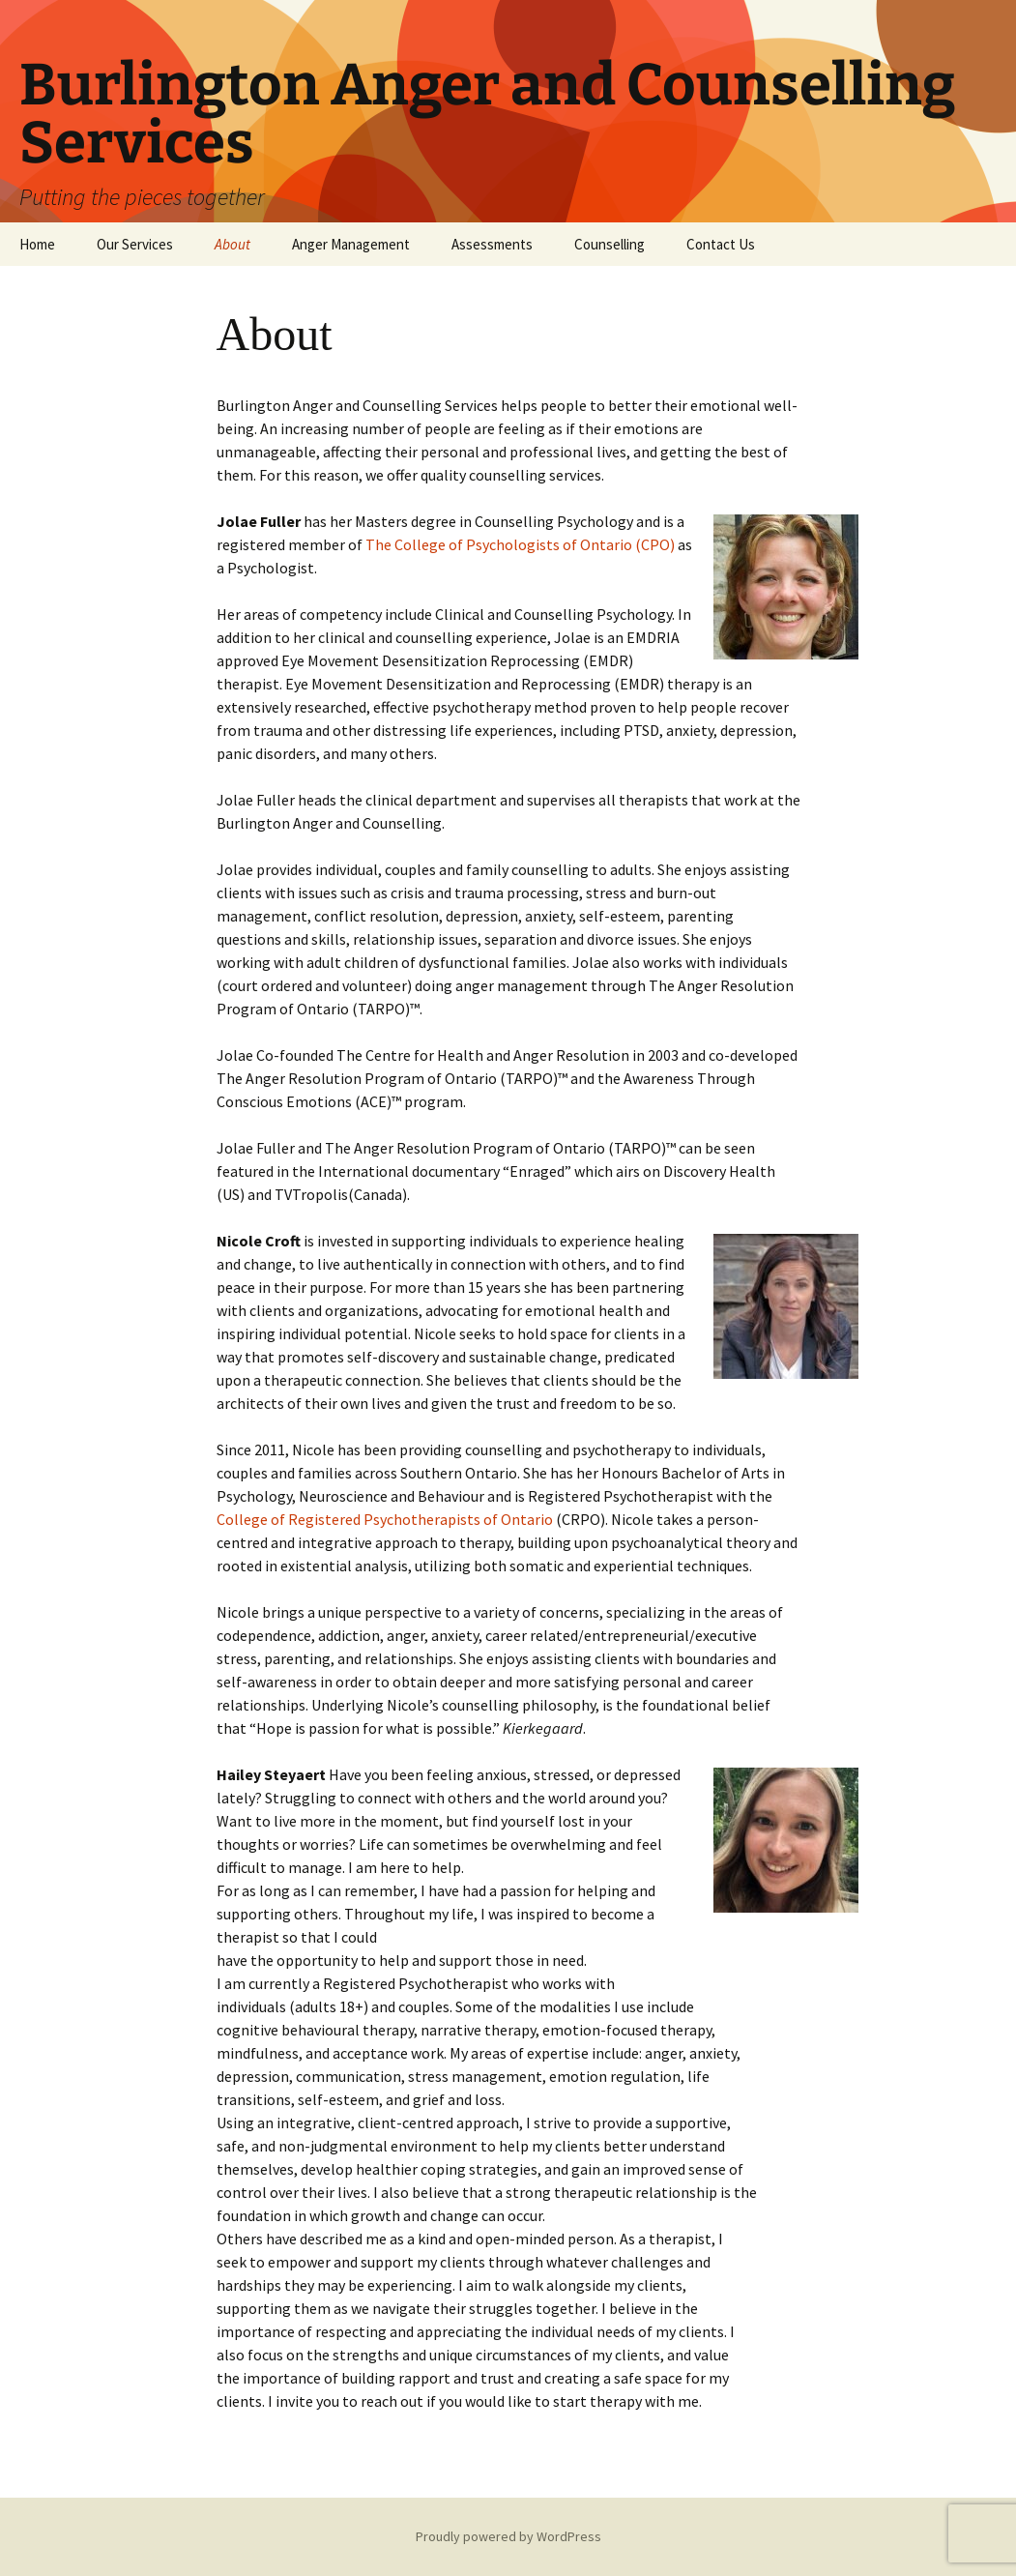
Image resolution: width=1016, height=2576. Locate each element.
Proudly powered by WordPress (508, 2536)
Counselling (609, 244)
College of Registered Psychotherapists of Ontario (385, 1519)
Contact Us (720, 244)
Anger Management (351, 244)
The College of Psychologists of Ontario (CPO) (521, 544)
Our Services (135, 244)
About (232, 244)
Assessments (492, 244)
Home (37, 244)
